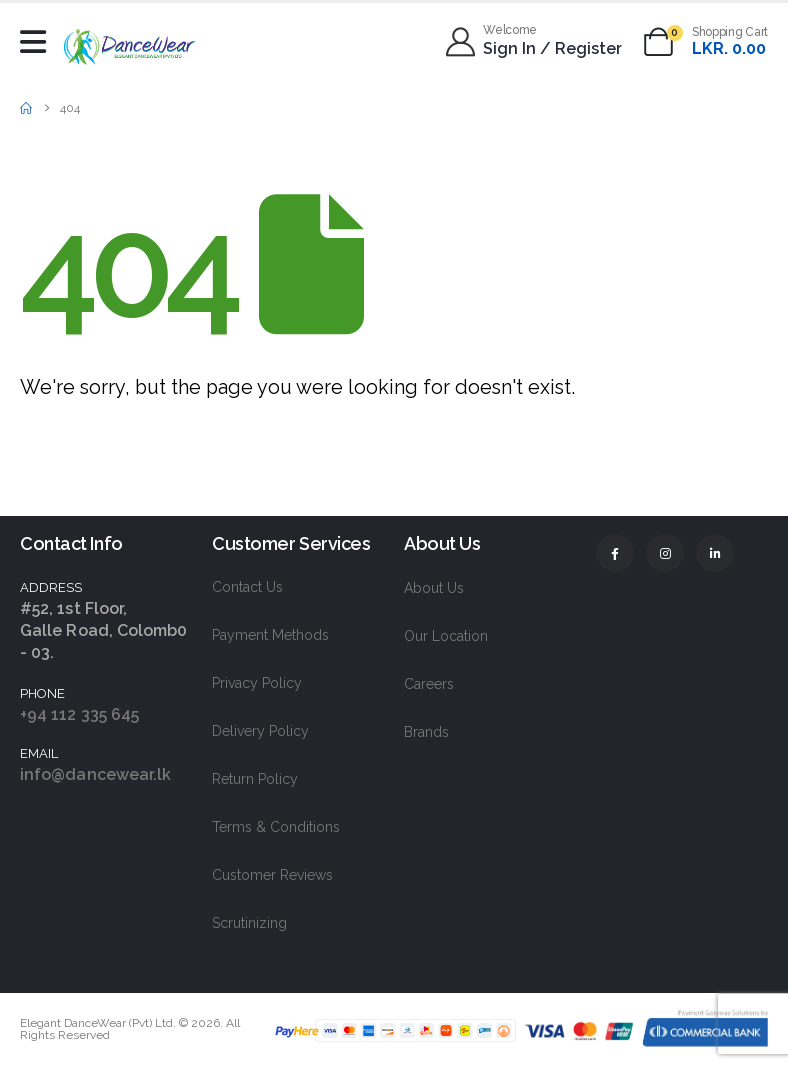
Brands (426, 732)
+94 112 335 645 (79, 714)
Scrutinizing (249, 923)
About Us (434, 588)
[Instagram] (665, 553)
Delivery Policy (260, 731)
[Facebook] (615, 553)
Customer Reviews (272, 875)
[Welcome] (535, 42)
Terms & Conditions (276, 827)
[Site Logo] (129, 46)
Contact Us (247, 587)
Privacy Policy (257, 683)
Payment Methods (270, 635)
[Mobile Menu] (38, 42)
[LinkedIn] (715, 553)
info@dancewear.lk (95, 774)
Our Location (446, 636)
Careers (429, 684)
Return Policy (255, 779)
